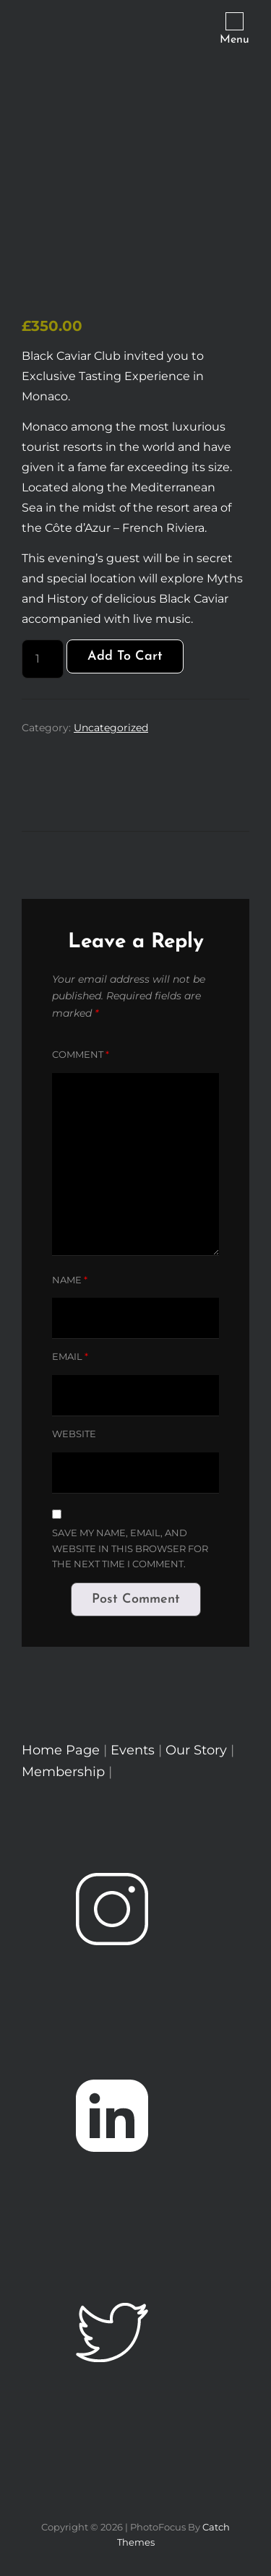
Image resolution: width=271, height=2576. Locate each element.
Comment (80, 1054)
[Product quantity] (43, 659)
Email (70, 1356)
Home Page (61, 1750)
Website (74, 1433)
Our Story (196, 1750)
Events (134, 1750)
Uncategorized (111, 727)
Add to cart (125, 656)
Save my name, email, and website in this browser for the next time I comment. (130, 1548)
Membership (65, 1772)
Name (69, 1279)
